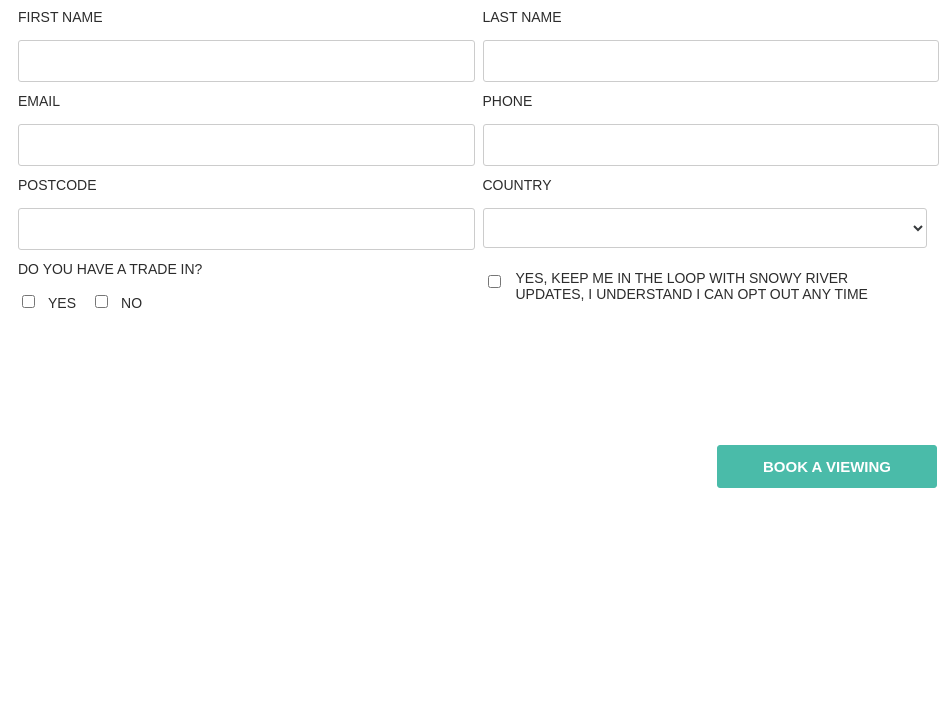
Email (39, 101)
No (131, 303)
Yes (62, 303)
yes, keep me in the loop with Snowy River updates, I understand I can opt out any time (692, 286)
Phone (508, 101)
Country (517, 185)
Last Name (522, 17)
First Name (60, 17)
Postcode (57, 185)
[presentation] (240, 380)
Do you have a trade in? (110, 269)
